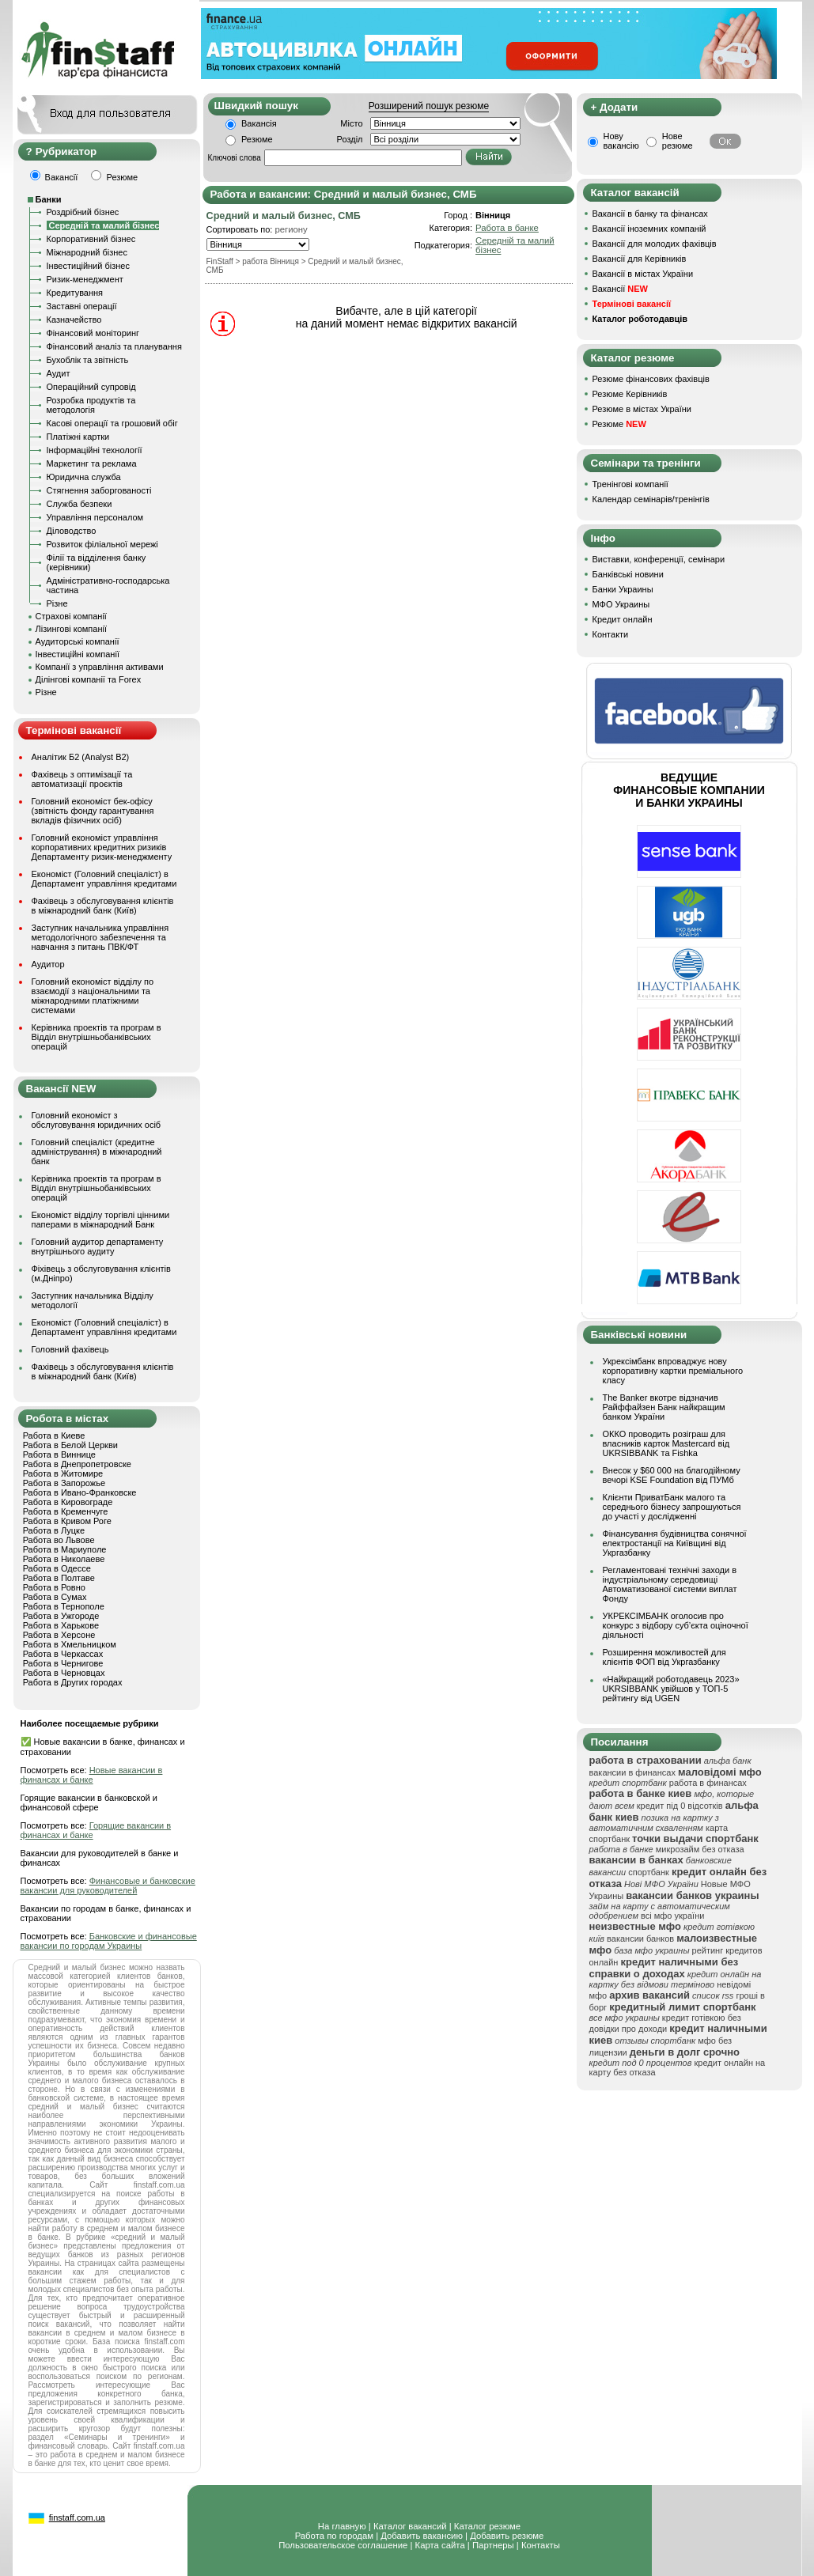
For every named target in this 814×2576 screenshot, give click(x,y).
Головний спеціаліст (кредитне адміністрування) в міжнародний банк (97, 1151)
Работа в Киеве (54, 1435)
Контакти (611, 634)
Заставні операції (82, 306)
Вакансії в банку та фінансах (650, 213)
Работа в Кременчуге (65, 1511)
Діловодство (72, 530)
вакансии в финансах (632, 1772)
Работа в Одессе (57, 1568)
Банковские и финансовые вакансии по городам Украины (109, 1940)
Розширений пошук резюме (429, 106)
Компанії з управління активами (100, 666)
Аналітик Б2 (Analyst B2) (81, 757)
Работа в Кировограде (68, 1502)
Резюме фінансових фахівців (651, 379)
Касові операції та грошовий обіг (112, 423)
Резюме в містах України (642, 409)
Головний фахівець (70, 1349)
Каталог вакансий (410, 2526)
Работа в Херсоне (59, 1635)
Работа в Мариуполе (65, 1549)
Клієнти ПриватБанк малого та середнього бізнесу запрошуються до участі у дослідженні (672, 1506)
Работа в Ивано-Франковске (80, 1492)
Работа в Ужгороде (61, 1616)
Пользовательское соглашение (342, 2545)
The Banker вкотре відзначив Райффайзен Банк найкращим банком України (664, 1407)
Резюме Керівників (630, 394)
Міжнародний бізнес (87, 252)
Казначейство (74, 319)
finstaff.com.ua (77, 2517)
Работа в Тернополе (63, 1606)
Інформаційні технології (94, 450)
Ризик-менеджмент (85, 279)
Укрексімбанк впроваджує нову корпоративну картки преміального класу (673, 1370)
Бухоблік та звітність (88, 360)
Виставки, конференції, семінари (659, 559)
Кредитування (75, 292)
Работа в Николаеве (64, 1559)
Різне (57, 603)
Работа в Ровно (54, 1587)
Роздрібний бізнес (83, 212)
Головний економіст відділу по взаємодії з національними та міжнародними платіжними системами (93, 996)
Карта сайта (440, 2545)
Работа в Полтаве (59, 1578)
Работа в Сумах (55, 1597)
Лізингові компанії (71, 629)
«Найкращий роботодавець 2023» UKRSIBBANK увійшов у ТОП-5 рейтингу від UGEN (671, 1688)
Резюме (257, 139)
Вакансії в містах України (643, 273)
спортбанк (648, 1872)
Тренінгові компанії (630, 484)
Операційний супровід (91, 387)
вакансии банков (640, 1938)
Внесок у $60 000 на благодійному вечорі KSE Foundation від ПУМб (671, 1475)
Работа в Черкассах (63, 1654)
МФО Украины (621, 604)
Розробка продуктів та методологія (91, 404)
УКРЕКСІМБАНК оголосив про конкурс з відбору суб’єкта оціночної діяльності (675, 1625)
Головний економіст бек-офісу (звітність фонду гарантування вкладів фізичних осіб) (93, 810)
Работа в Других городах (73, 1682)
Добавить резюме (506, 2535)
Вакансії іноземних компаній (649, 228)
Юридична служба (84, 477)
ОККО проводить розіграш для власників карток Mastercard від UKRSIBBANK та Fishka (666, 1443)
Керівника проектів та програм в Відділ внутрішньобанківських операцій (96, 1037)
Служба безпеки (79, 504)
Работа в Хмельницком (69, 1644)
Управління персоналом (95, 517)
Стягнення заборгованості (99, 490)
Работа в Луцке (54, 1530)
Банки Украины (623, 589)
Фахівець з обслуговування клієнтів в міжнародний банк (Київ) (103, 905)
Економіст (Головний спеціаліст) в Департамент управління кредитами (104, 878)
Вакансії (620, 288)
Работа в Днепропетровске (77, 1464)
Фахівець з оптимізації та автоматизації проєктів (82, 779)
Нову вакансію (621, 140)
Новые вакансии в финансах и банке (92, 1774)
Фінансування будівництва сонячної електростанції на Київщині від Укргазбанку (675, 1543)
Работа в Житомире (63, 1473)
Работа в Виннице (59, 1454)
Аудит (58, 373)
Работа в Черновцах (64, 1673)
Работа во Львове (59, 1540)
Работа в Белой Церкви (70, 1445)
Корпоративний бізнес (91, 239)
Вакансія (259, 123)
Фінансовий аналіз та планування (114, 346)
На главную (342, 2526)
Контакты (540, 2545)
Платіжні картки (78, 436)
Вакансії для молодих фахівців (655, 243)
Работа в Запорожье (64, 1483)
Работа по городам (334, 2535)
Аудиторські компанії (77, 641)
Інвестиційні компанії (77, 654)
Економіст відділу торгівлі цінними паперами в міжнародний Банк (101, 1219)
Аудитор (48, 964)
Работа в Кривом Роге (67, 1521)
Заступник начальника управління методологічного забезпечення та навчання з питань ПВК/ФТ (100, 937)
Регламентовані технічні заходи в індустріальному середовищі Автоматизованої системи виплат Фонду (670, 1584)
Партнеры (493, 2545)
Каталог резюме (487, 2526)
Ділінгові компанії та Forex (89, 679)
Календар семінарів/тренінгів (651, 499)
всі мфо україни (672, 1915)
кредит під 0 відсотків (680, 1805)
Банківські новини (628, 574)
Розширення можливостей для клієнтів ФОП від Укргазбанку (664, 1656)
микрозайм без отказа (700, 1849)
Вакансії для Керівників (640, 258)
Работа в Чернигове (63, 1663)
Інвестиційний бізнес (88, 265)
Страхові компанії (71, 616)
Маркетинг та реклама (92, 463)
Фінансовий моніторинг (93, 333)
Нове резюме (677, 140)
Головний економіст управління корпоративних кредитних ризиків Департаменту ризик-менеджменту (102, 847)
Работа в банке (507, 228)
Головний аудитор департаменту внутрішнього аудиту (98, 1246)
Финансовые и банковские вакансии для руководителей (108, 1885)
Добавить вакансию (421, 2535)
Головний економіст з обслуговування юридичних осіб (96, 1119)
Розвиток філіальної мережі (102, 544)
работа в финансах (708, 1782)
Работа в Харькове (61, 1625)
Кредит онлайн (623, 619)
